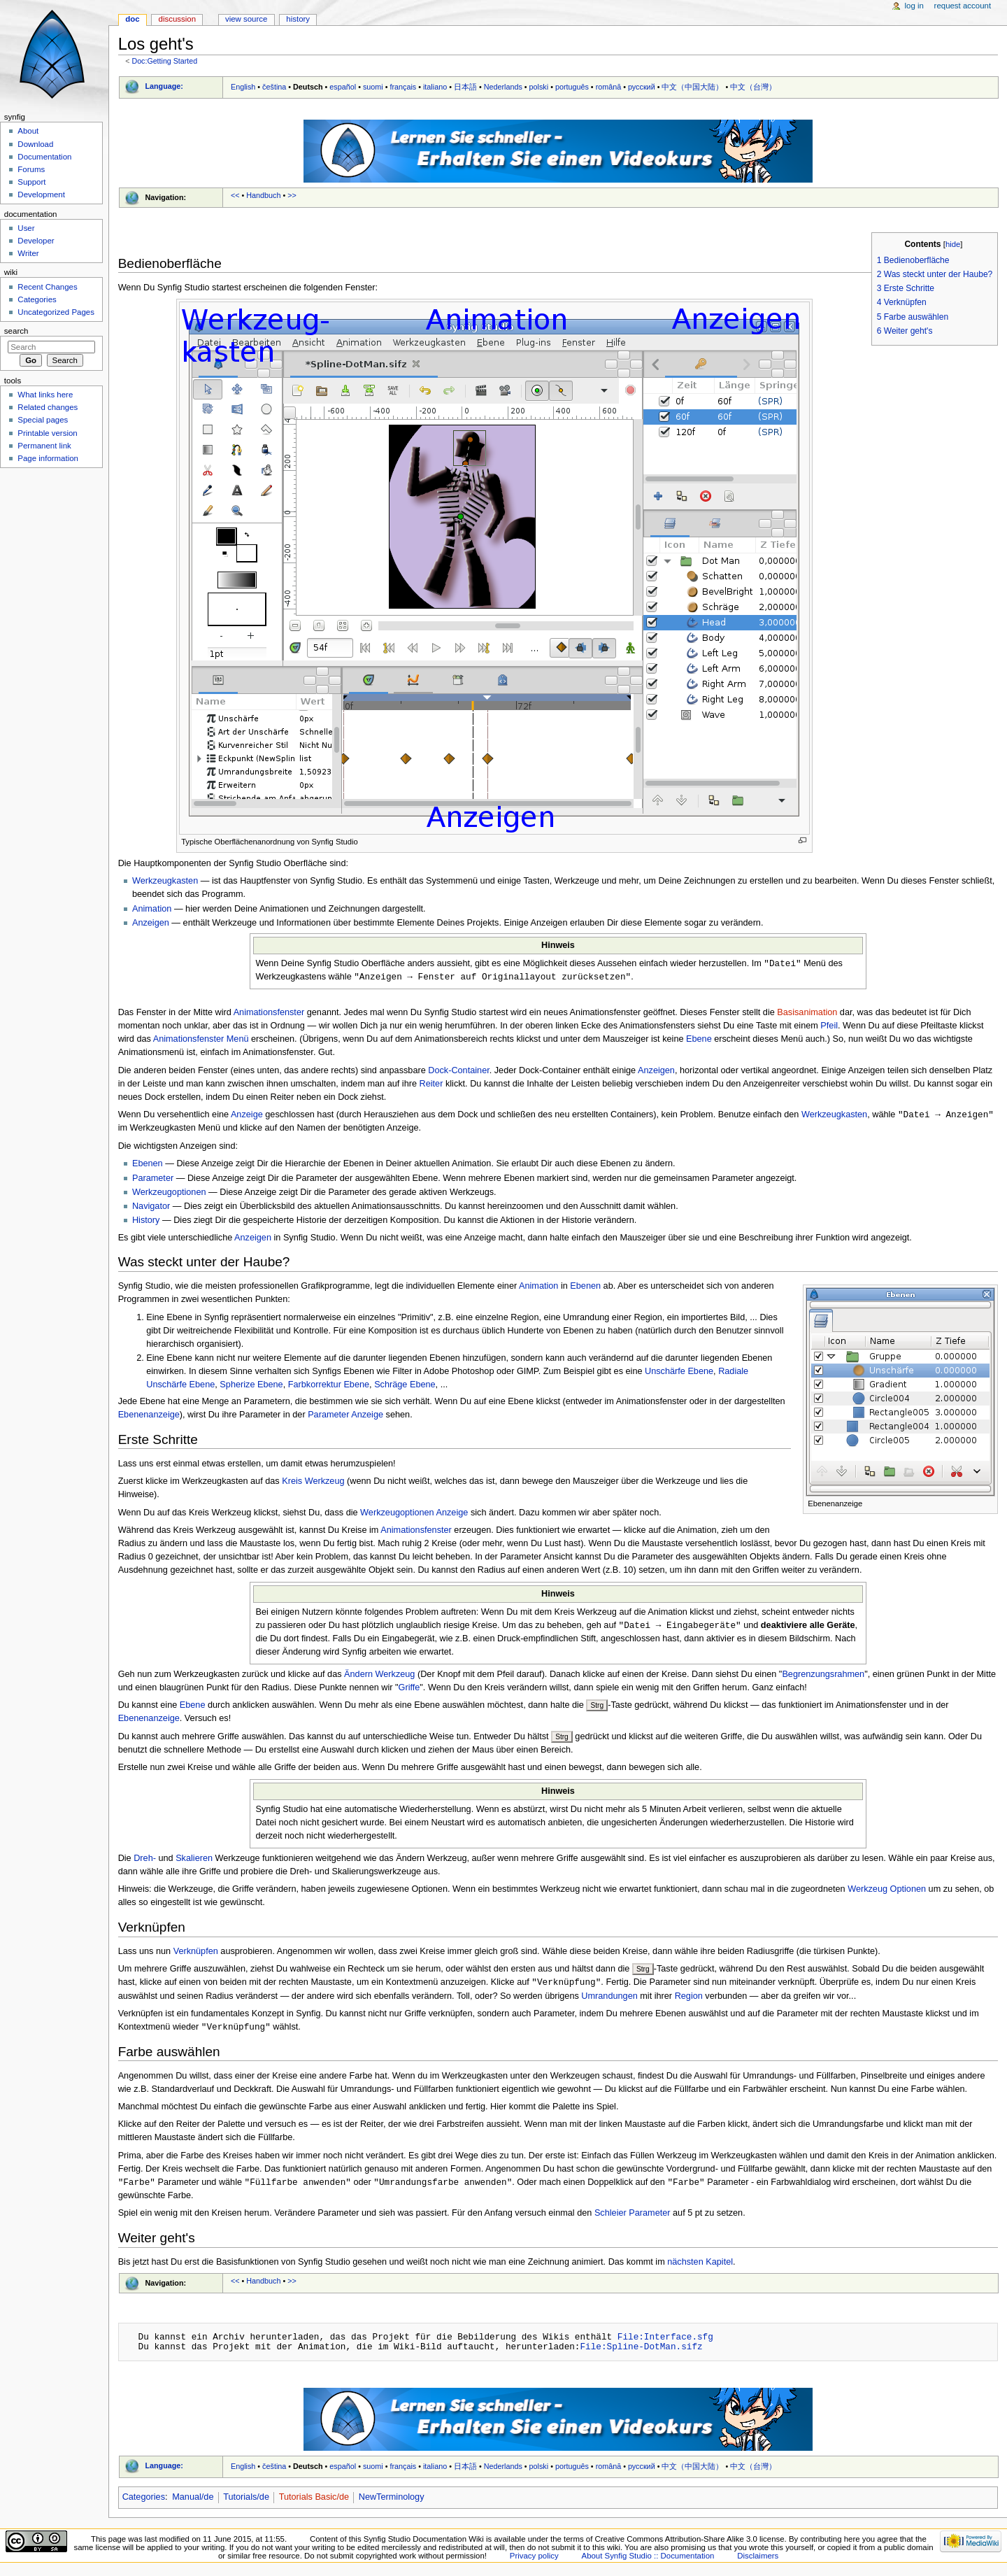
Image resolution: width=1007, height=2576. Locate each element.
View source (246, 19)
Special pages (42, 420)
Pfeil (829, 1027)
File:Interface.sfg (665, 2341)
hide (952, 244)
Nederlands (503, 87)
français (403, 87)
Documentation (44, 157)
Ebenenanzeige (149, 1417)
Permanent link (44, 445)
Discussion (177, 19)
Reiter (431, 1085)
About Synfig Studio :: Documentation (648, 2560)
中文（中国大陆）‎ (692, 87)
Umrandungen (609, 1999)
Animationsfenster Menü (201, 1040)
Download (35, 144)
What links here (45, 394)
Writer (27, 253)
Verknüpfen (195, 1954)
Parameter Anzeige (345, 1417)
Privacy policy (534, 2560)
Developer (35, 240)
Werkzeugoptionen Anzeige (414, 1515)
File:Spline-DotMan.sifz (641, 2351)
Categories (143, 2502)
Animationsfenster (269, 1014)
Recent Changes (47, 287)
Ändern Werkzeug (379, 1677)
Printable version (47, 433)
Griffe (409, 1690)
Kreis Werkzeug (313, 1483)
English (243, 87)
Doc (132, 19)
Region (689, 1999)
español (342, 87)
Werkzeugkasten (165, 881)
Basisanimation (807, 1014)
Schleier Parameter (632, 2218)
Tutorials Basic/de (314, 2502)
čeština (274, 87)
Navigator (151, 1208)
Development (40, 194)
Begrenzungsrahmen (823, 1677)
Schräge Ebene (404, 1387)
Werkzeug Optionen (887, 1892)
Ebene (699, 1040)
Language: (164, 86)
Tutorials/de (246, 2502)
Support (31, 182)
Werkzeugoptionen (169, 1194)
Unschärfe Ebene (679, 1373)
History (145, 1222)
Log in (914, 5)
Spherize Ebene (251, 1387)
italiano (435, 87)
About (27, 131)
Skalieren (194, 1861)
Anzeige (247, 1116)
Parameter (152, 1180)
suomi (373, 87)
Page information (47, 458)
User (25, 228)
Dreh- (145, 1861)
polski (539, 87)
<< (235, 195)
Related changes (47, 407)
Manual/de (192, 2502)
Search (16, 331)
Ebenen (147, 1165)
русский (641, 87)
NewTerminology (391, 2502)
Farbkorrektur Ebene (328, 1387)
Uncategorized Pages (55, 312)
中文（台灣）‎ (753, 87)
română (609, 87)
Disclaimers (757, 2560)
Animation (151, 909)
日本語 (465, 87)
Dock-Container (458, 1072)
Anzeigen (150, 923)
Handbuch (263, 195)
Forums (31, 169)
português (572, 87)
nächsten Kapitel (700, 2267)
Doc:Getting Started (164, 61)
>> (292, 195)
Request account (963, 5)
